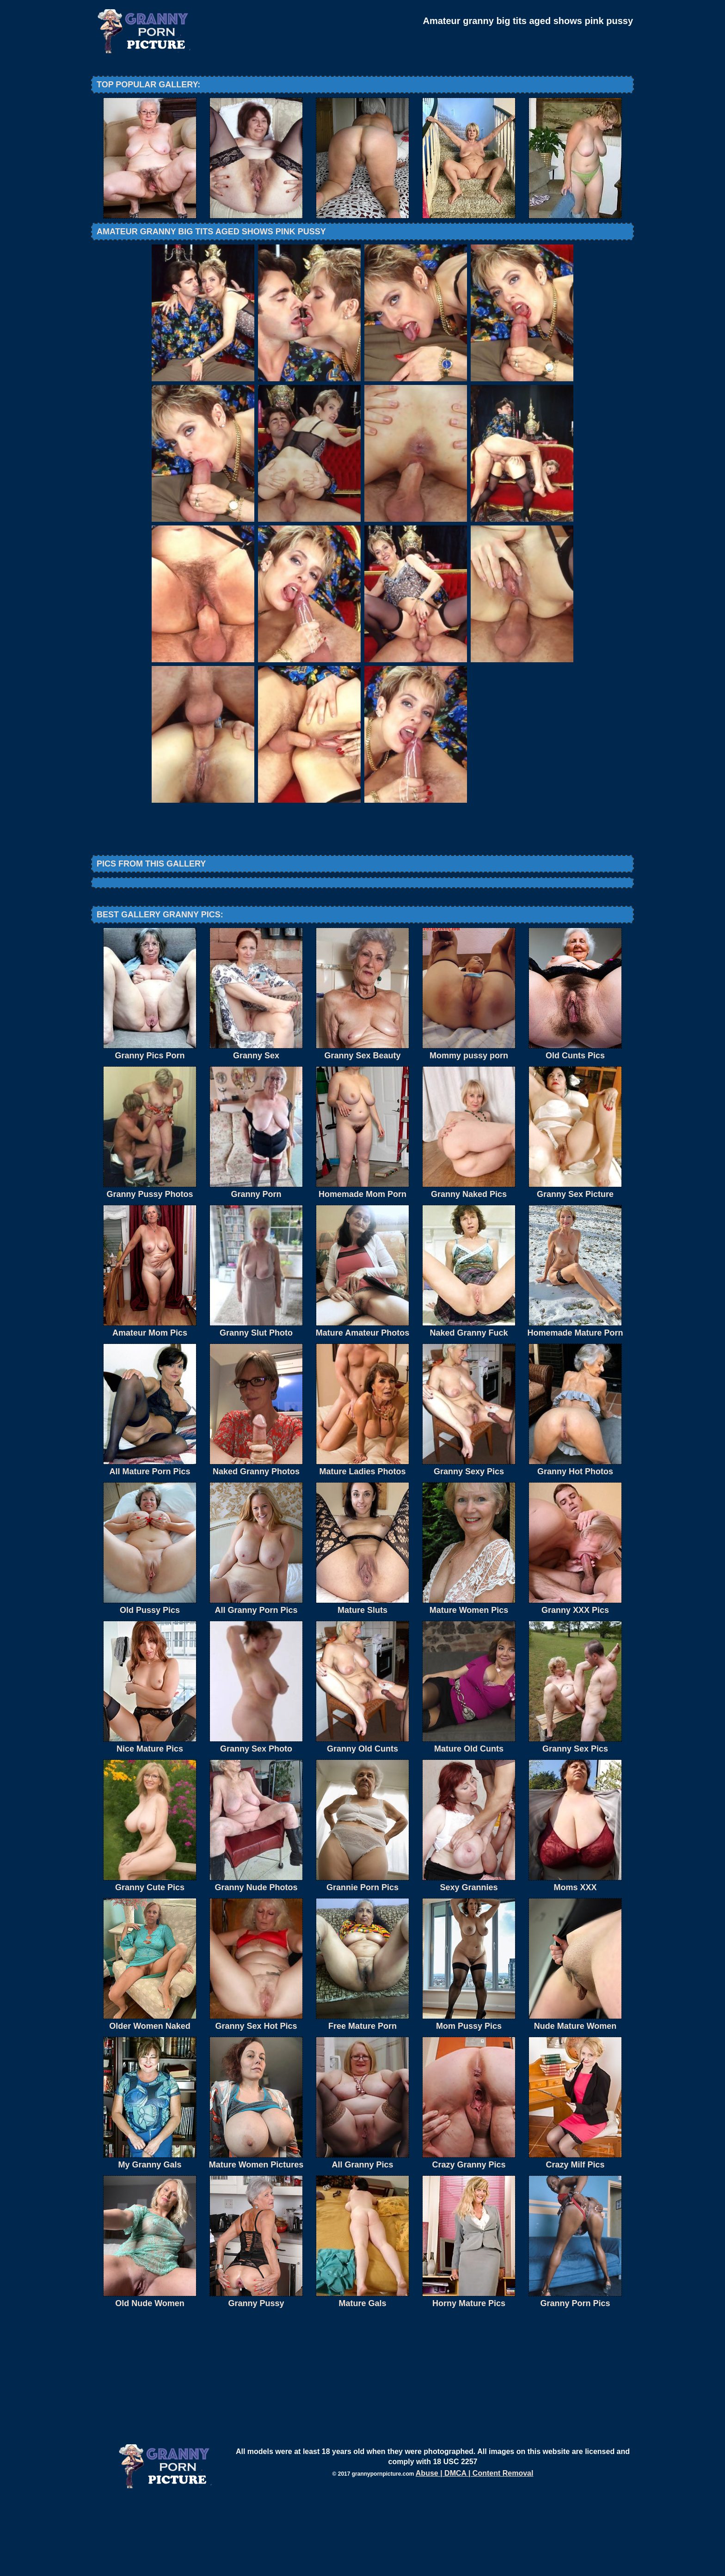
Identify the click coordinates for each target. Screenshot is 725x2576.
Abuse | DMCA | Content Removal (475, 2549)
